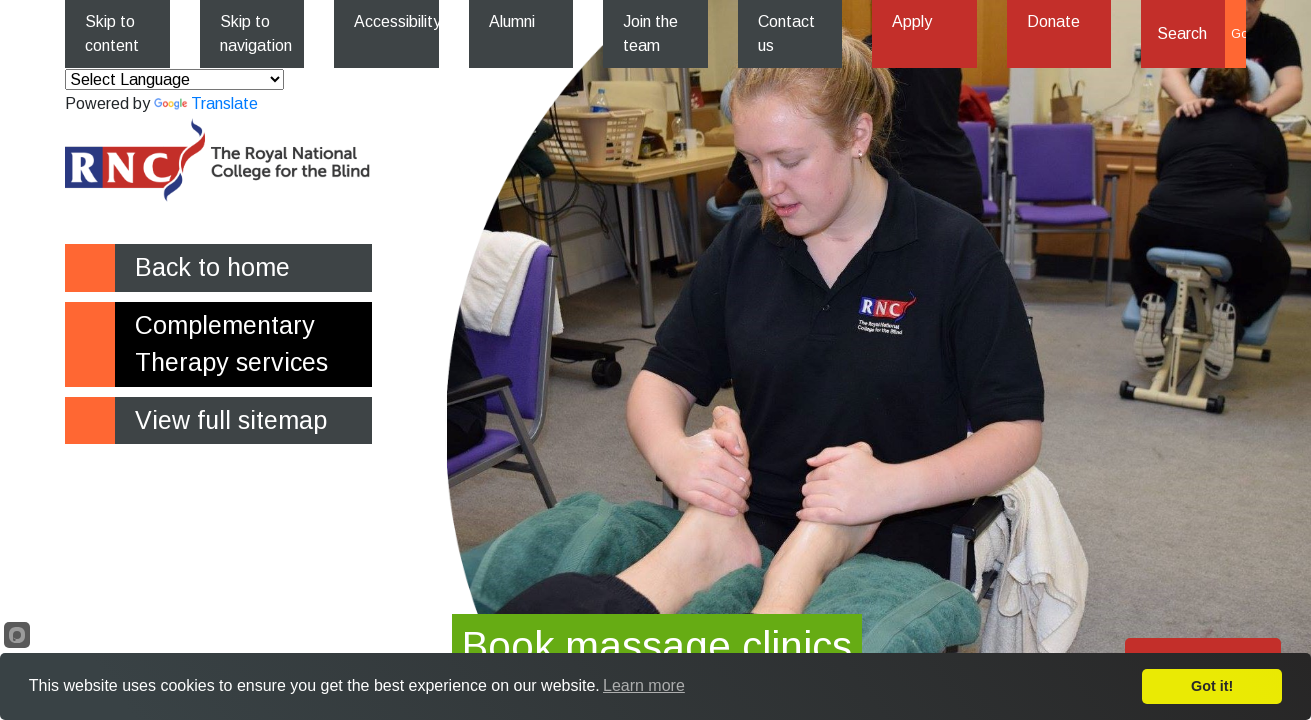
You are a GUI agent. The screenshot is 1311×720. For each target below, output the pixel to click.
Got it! (1212, 686)
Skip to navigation (256, 33)
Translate (206, 103)
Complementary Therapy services (231, 344)
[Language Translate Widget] (174, 79)
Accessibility (396, 21)
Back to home (212, 267)
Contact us (786, 33)
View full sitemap (231, 420)
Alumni (512, 21)
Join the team (650, 33)
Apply (912, 21)
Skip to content (112, 33)
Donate (1053, 21)
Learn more (644, 685)
